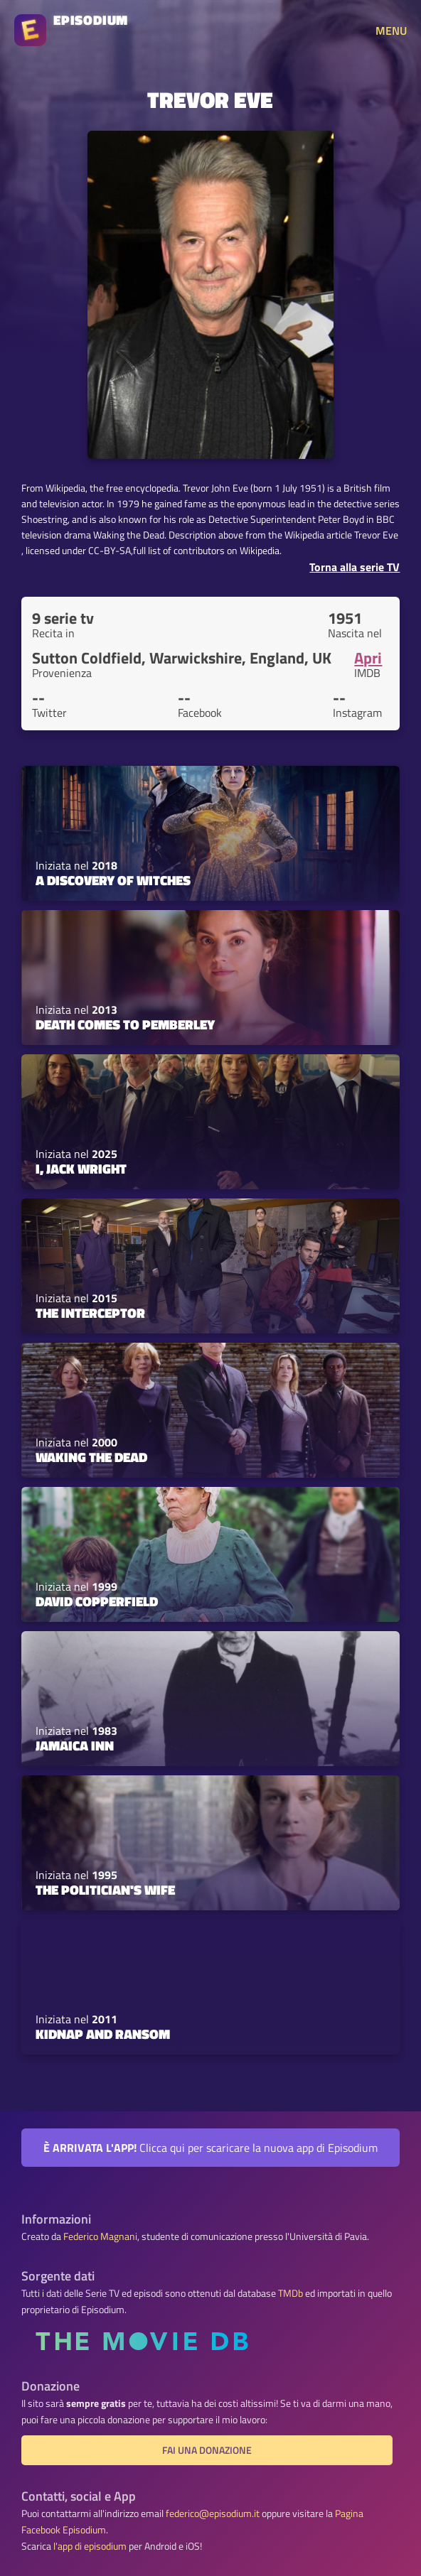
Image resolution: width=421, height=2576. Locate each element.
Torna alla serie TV (354, 566)
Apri (368, 658)
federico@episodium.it (213, 2513)
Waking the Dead (91, 1457)
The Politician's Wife (105, 1889)
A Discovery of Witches (113, 880)
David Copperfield (97, 1601)
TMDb (290, 2293)
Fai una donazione (207, 2450)
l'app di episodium (90, 2546)
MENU (391, 30)
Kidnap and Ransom (103, 2034)
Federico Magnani (100, 2236)
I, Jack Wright (81, 1168)
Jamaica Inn (75, 1745)
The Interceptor (90, 1312)
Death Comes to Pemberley (125, 1024)
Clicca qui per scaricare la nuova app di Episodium (210, 2147)
